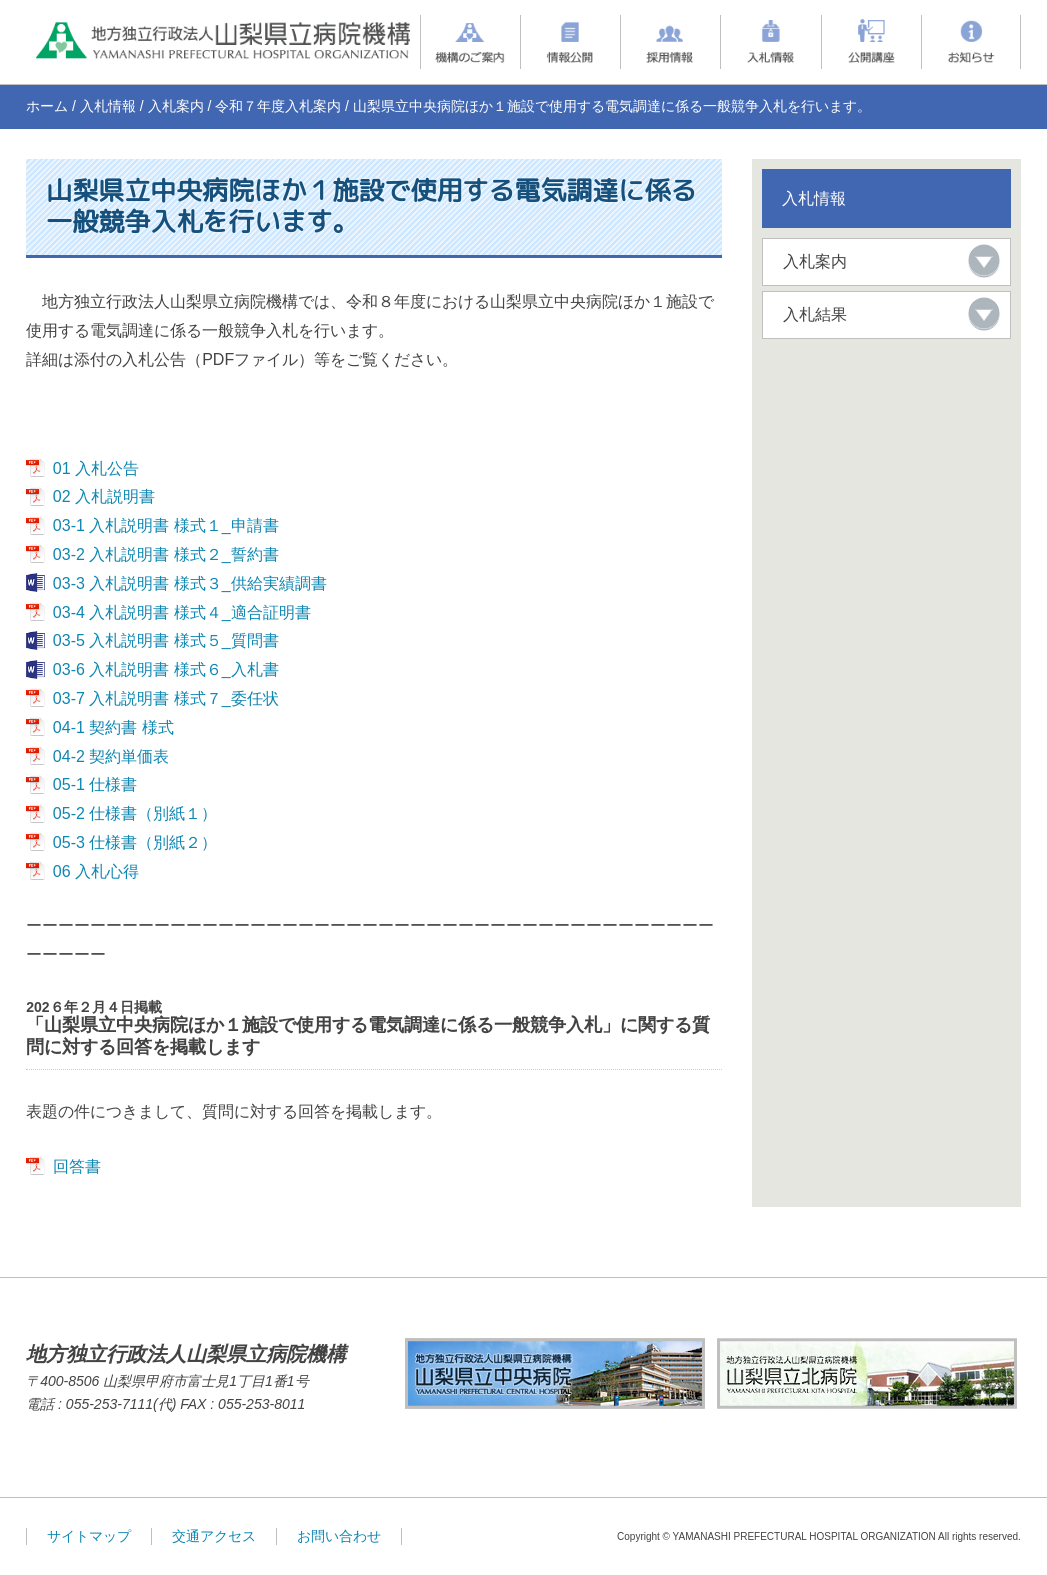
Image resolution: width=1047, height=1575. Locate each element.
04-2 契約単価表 (111, 756)
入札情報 (108, 106)
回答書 (77, 1166)
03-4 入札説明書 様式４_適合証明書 (182, 612)
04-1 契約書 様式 (113, 727)
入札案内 (176, 106)
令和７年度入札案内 (278, 106)
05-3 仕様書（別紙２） (135, 842)
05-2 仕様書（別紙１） (135, 813)
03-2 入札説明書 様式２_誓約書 (166, 554)
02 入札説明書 (104, 496)
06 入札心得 (96, 871)
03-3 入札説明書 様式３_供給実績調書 (190, 583)
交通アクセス (214, 1536)
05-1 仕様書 (95, 784)
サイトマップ (89, 1536)
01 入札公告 (96, 468)
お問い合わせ (339, 1536)
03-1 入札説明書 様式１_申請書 (166, 525)
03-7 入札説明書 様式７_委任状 (166, 698)
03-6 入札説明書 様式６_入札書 (166, 669)
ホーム (47, 106)
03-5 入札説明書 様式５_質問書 (166, 640)
